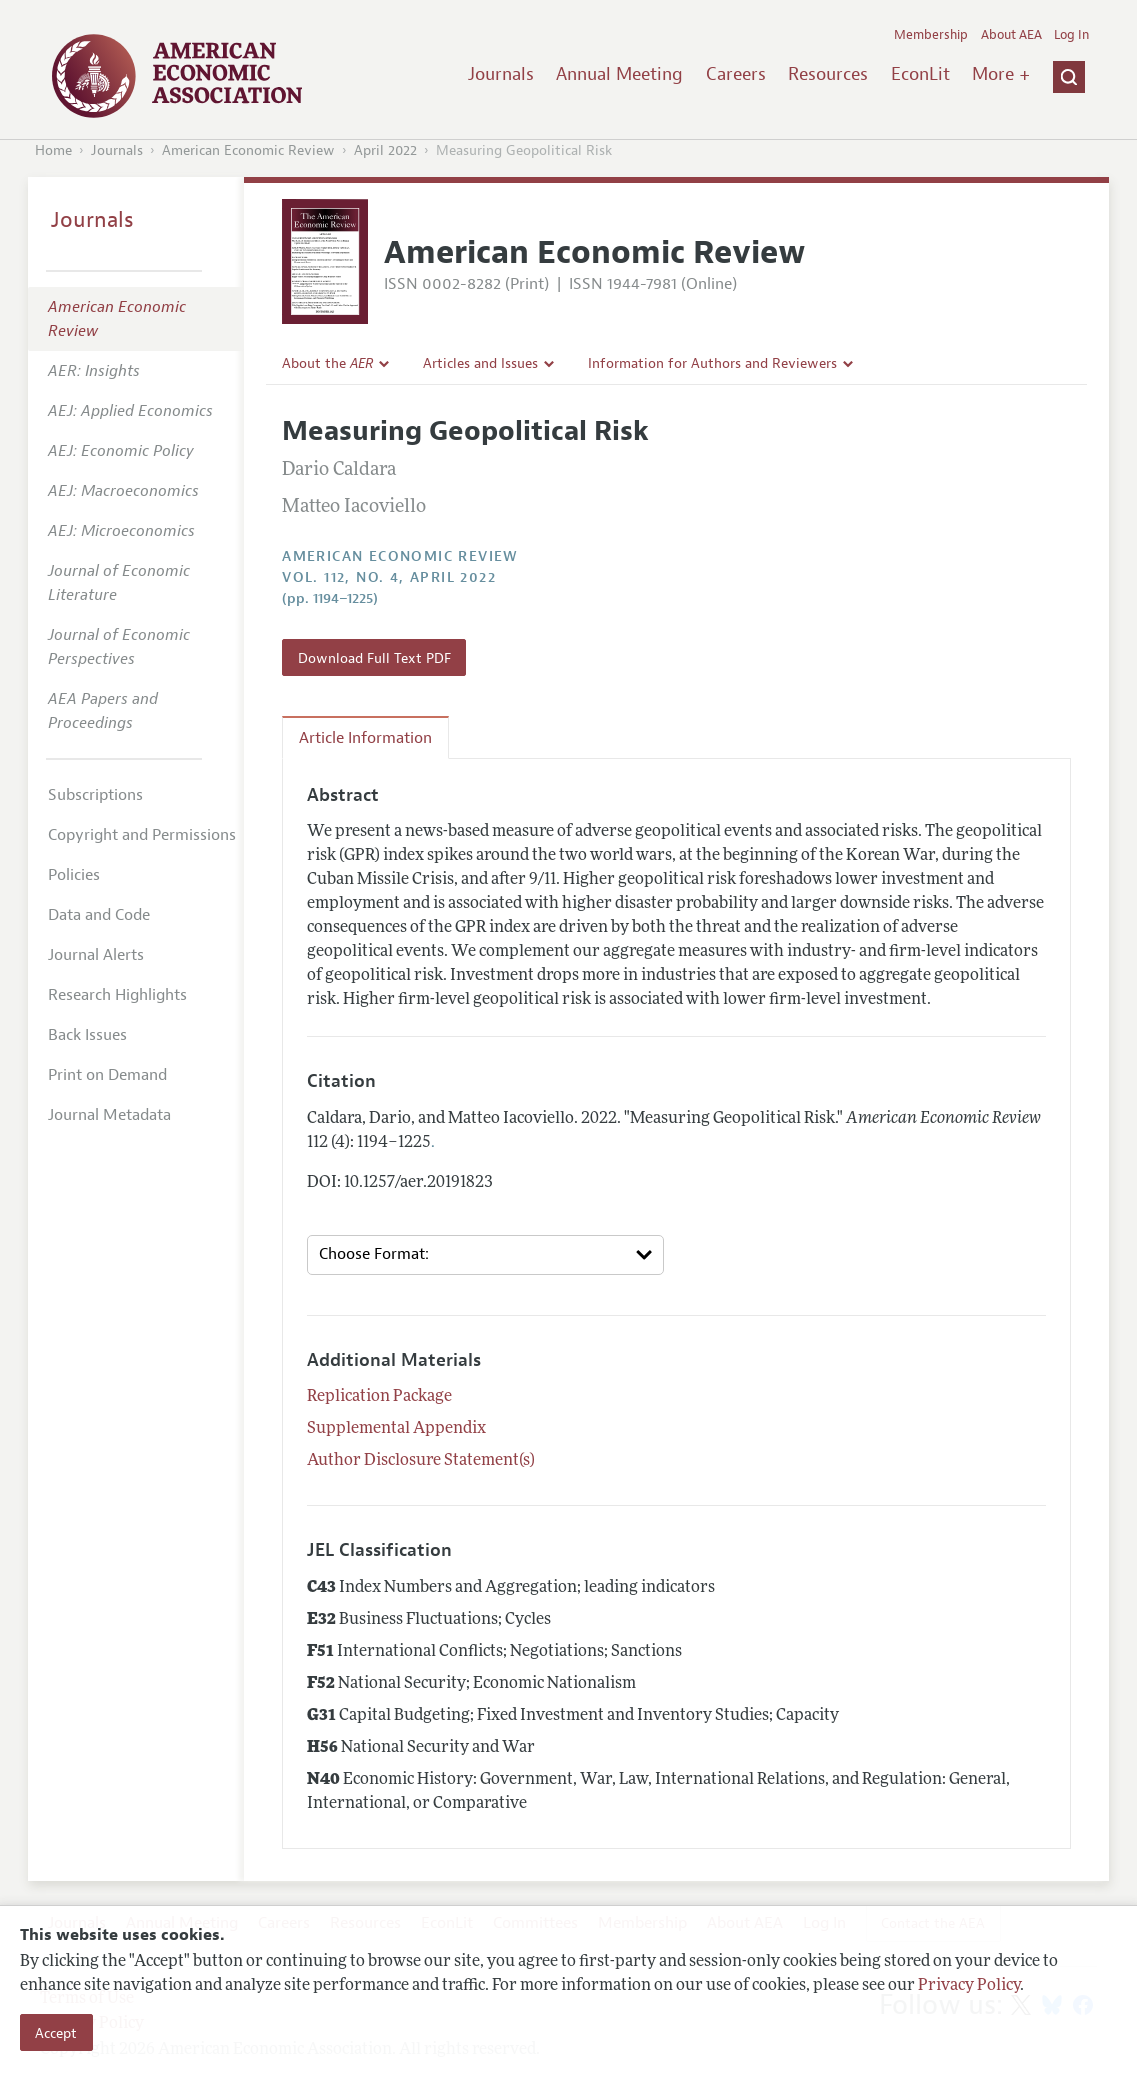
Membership (931, 35)
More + (1001, 74)
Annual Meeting (619, 74)
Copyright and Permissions (142, 835)
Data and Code (99, 915)
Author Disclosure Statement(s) (421, 1461)
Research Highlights (117, 995)
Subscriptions (95, 795)
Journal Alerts (96, 955)
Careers (736, 74)
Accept (56, 2033)
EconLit (920, 74)
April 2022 (385, 150)
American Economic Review (248, 150)
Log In (1071, 35)
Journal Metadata (109, 1115)
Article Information (365, 738)
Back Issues (87, 1035)
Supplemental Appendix (396, 1429)
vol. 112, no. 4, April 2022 (389, 577)
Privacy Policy (969, 1986)
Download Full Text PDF (374, 658)
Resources (828, 74)
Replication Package (379, 1397)
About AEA (1011, 35)
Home (53, 150)
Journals (501, 74)
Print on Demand (107, 1075)
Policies (74, 875)
